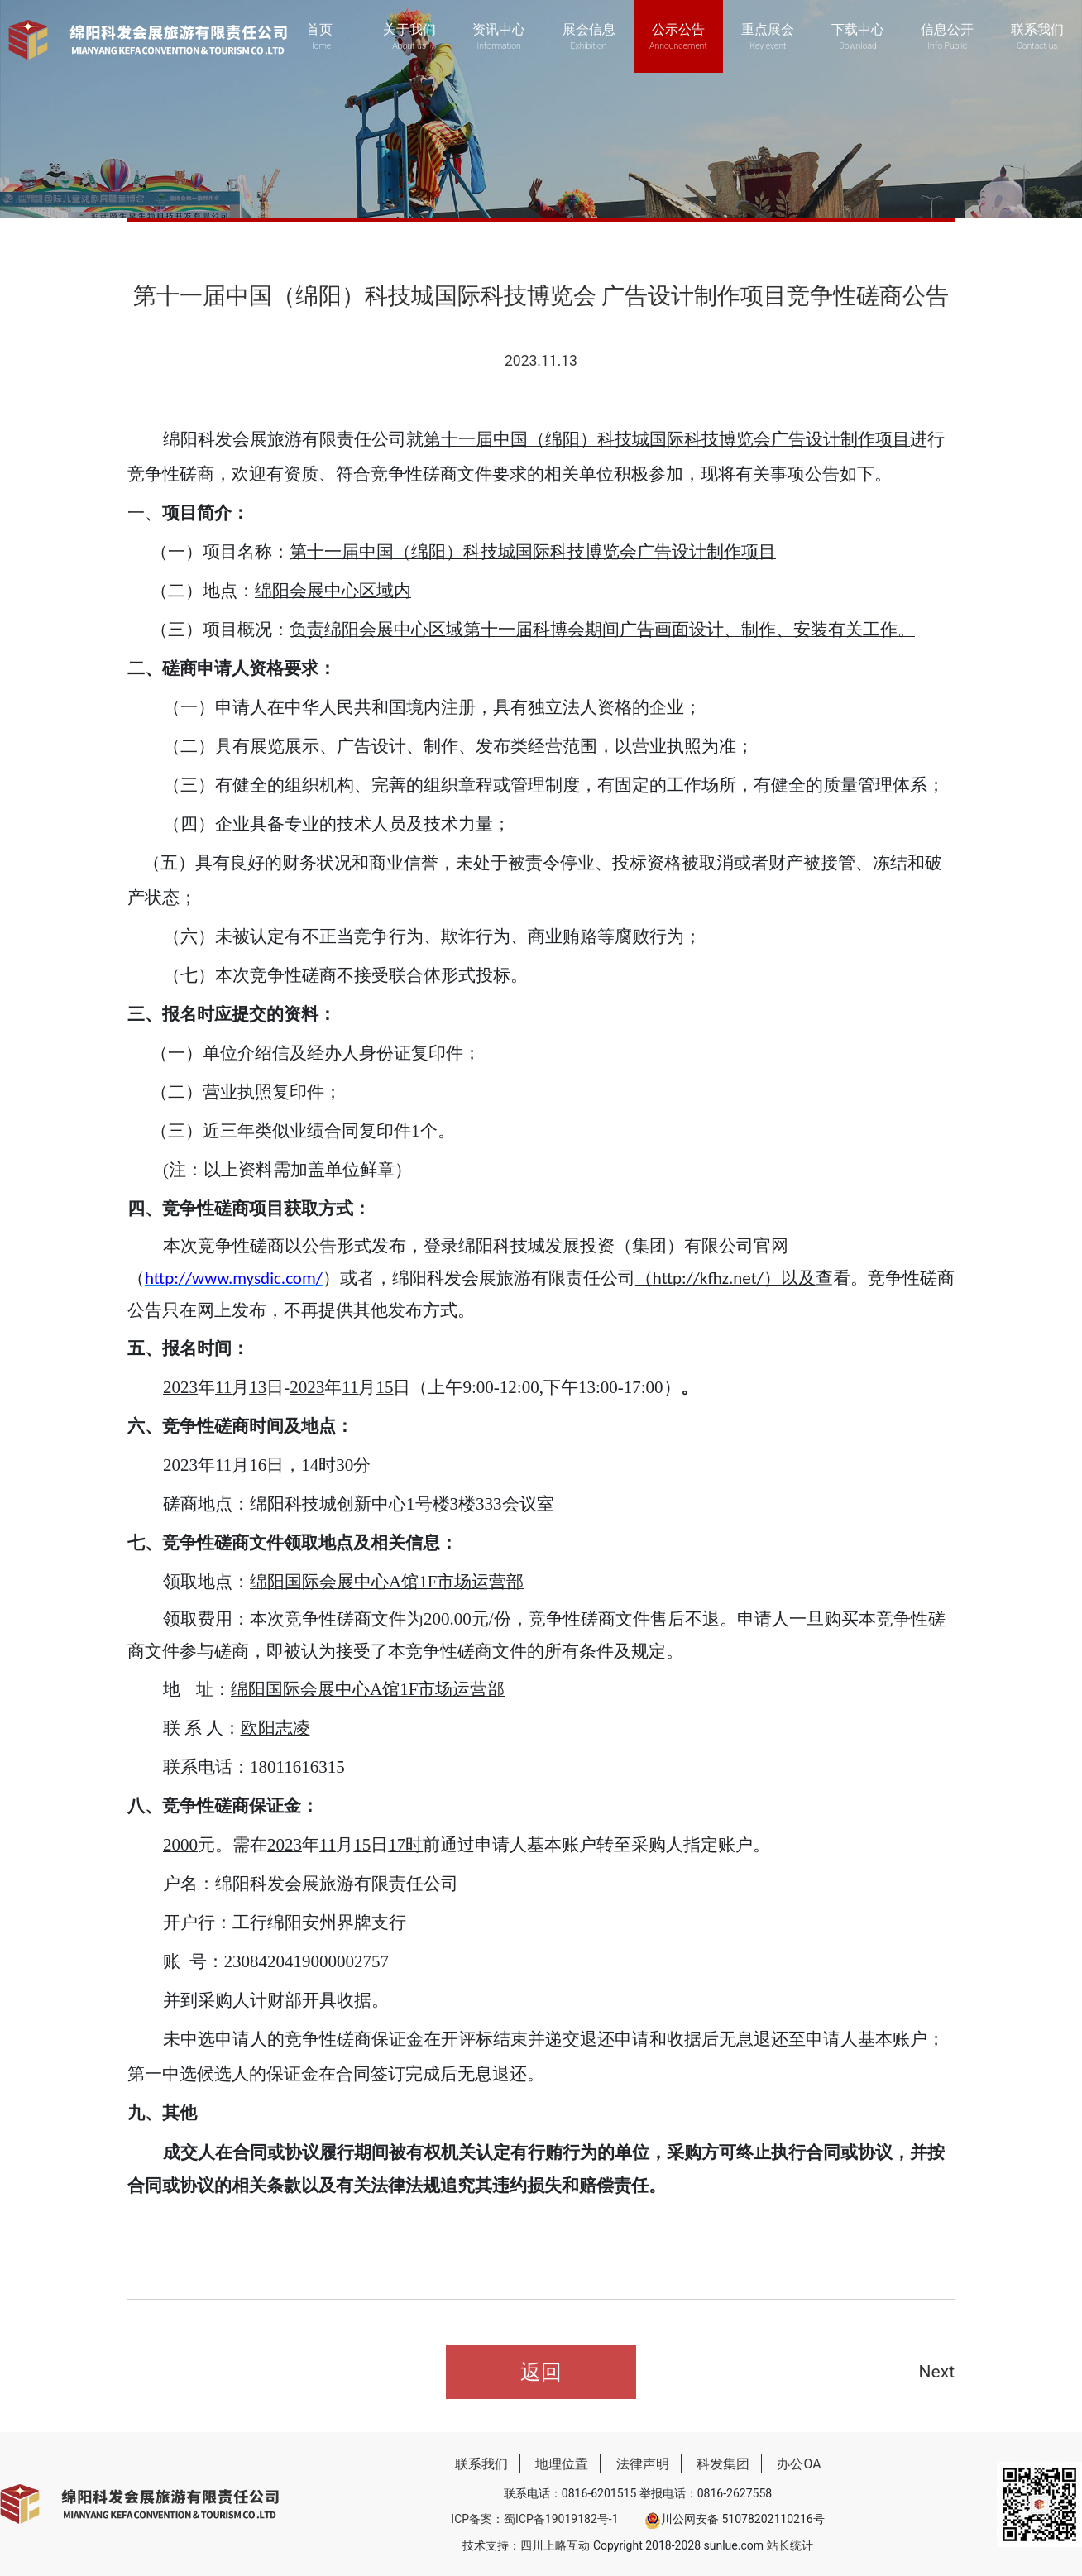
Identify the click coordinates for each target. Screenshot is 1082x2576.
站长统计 (790, 2545)
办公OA (799, 2464)
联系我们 (481, 2464)
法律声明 (642, 2464)
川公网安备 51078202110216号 (734, 2519)
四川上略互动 (555, 2545)
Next (937, 2372)
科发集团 (723, 2464)
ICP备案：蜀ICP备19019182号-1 (534, 2519)
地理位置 (561, 2464)
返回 (541, 2372)
